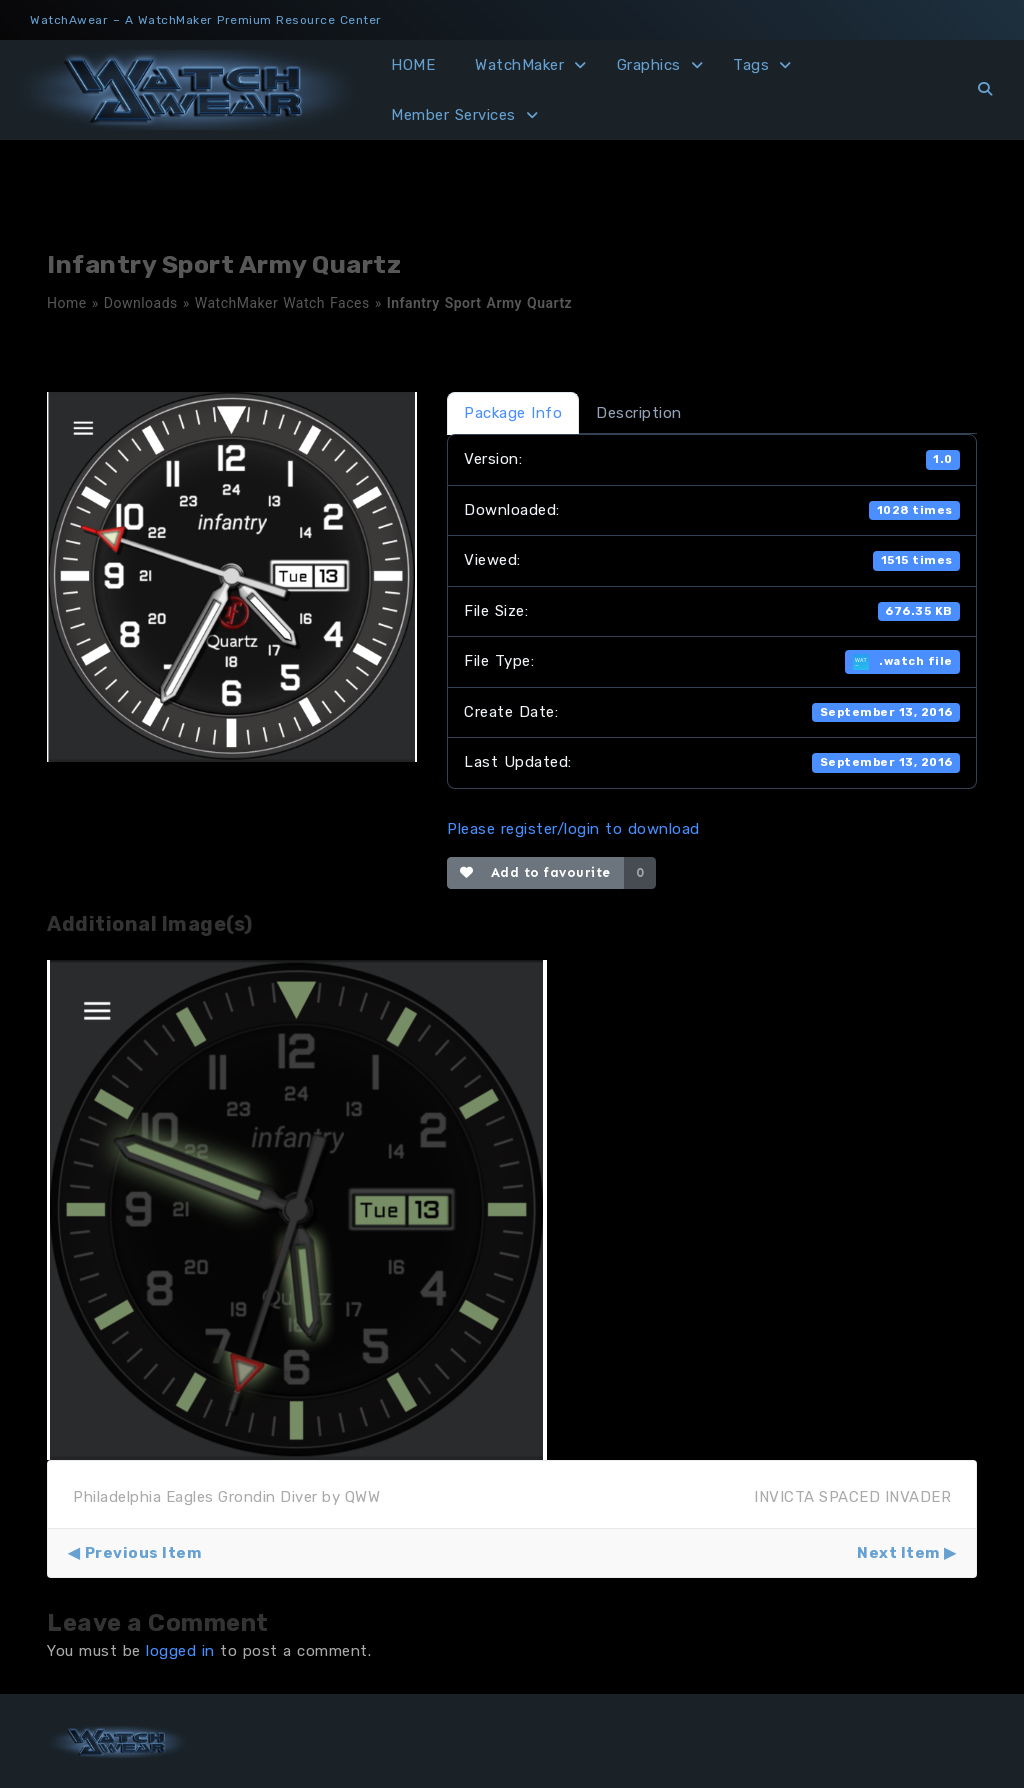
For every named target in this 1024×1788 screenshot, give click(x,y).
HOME (413, 65)
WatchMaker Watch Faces (282, 303)
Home (67, 303)
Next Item (898, 1553)
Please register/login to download (573, 829)
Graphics (649, 65)
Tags (751, 65)
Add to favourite (535, 872)
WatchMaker (519, 65)
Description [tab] (639, 413)
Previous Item (143, 1553)
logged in (180, 1651)
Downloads (141, 303)
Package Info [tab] (513, 413)
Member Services (453, 115)
